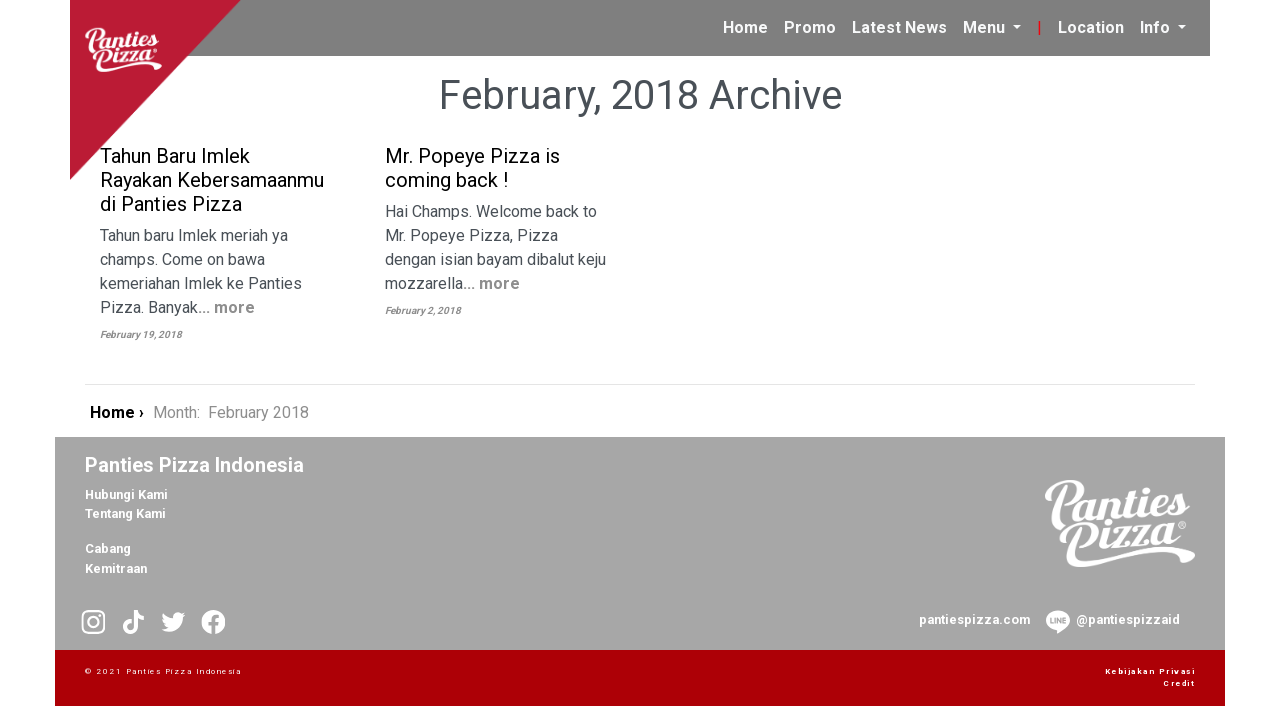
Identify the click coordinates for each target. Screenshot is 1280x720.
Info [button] (1157, 27)
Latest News (899, 27)
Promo (810, 27)
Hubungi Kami (126, 494)
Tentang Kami (125, 513)
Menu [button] (986, 27)
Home (749, 26)
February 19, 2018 (141, 334)
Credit (1179, 683)
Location (1091, 27)
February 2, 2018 (423, 310)
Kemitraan (116, 568)
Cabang (108, 548)
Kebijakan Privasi (1150, 671)
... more (226, 307)
